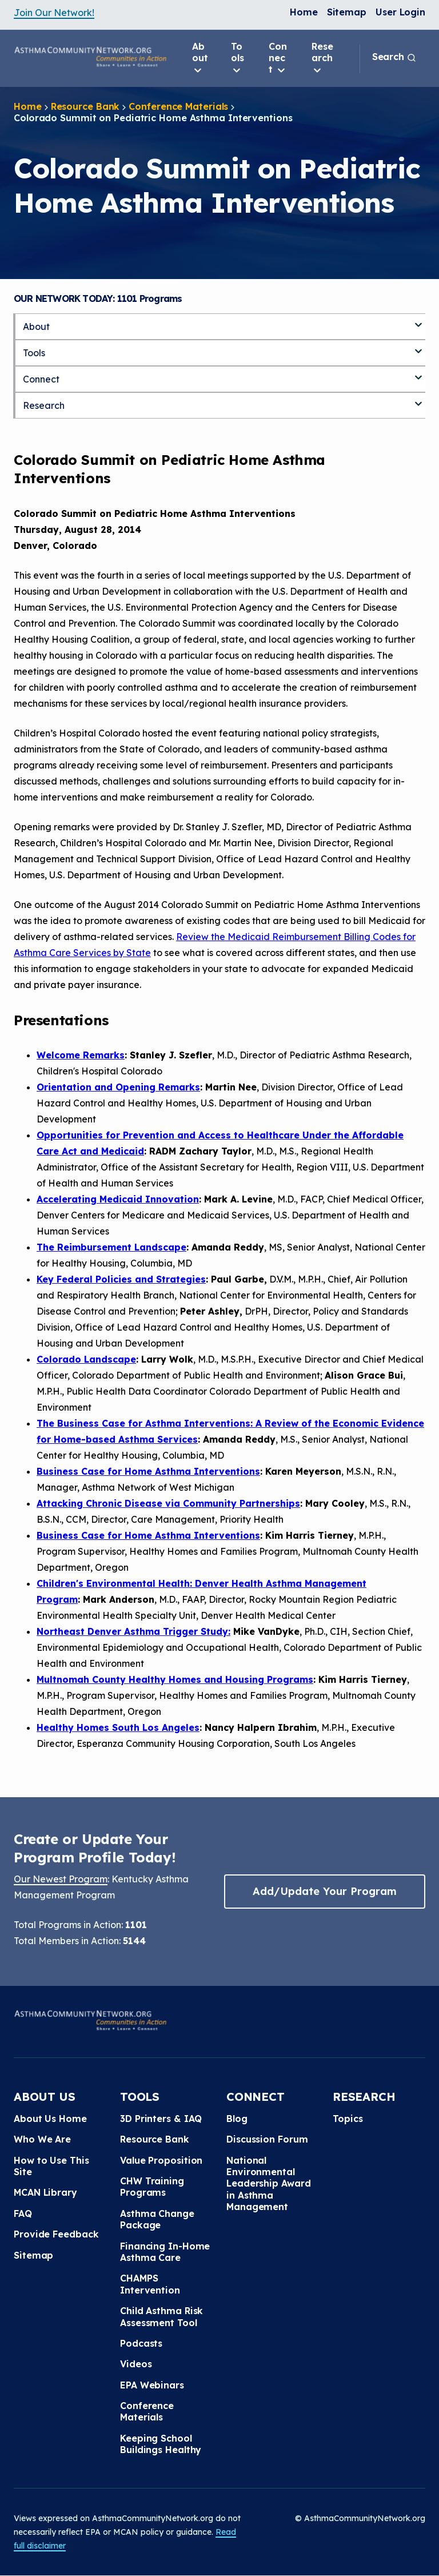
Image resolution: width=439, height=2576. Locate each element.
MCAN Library (45, 2192)
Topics (347, 2118)
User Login (400, 12)
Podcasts (141, 2343)
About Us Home (50, 2118)
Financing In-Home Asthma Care (165, 2251)
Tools (237, 58)
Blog (237, 2118)
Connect (278, 58)
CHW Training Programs (152, 2186)
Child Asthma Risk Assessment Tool (161, 2316)
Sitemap (346, 12)
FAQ (23, 2213)
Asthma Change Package (157, 2219)
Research (322, 58)
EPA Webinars (152, 2385)
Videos (135, 2364)
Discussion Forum (267, 2139)
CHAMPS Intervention (150, 2283)
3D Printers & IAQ (161, 2118)
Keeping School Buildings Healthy (160, 2443)
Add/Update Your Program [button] (325, 1891)
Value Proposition (161, 2160)
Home (304, 12)
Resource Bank (85, 106)
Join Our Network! (54, 12)
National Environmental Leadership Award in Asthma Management (268, 2184)
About (200, 58)
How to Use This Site (51, 2166)
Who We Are (42, 2139)
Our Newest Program (60, 1879)
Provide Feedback (56, 2234)
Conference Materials (178, 106)
